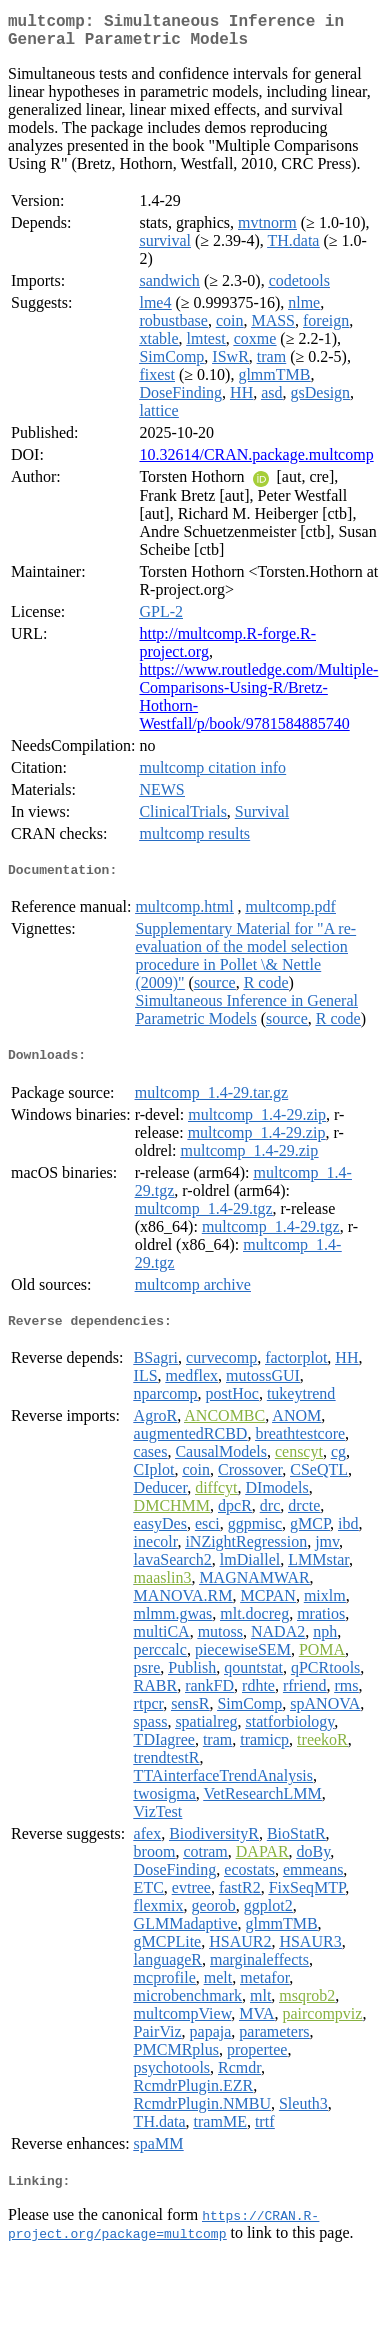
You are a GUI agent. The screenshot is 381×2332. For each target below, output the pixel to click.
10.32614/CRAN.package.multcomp (256, 462)
